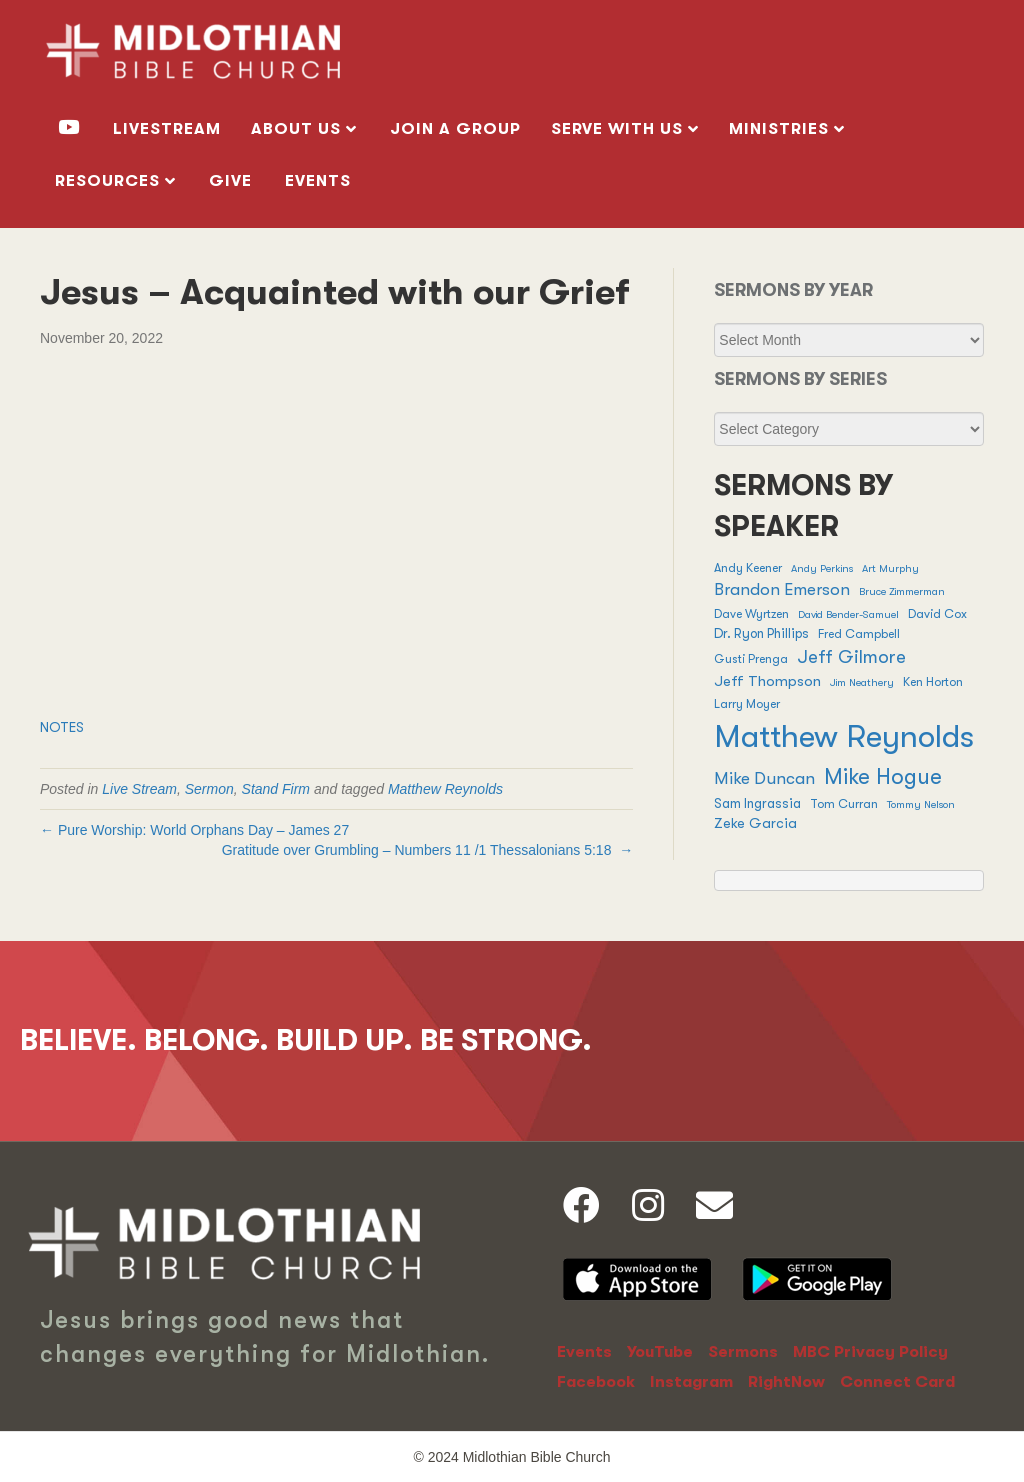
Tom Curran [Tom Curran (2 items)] (844, 804)
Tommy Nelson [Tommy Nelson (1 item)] (921, 804)
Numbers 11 (432, 850)
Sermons (743, 1352)
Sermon (209, 789)
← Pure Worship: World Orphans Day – (196, 830)
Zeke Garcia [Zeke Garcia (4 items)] (755, 823)
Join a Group (455, 129)
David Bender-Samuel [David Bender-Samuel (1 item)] (848, 614)
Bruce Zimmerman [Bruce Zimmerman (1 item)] (902, 591)
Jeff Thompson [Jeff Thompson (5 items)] (767, 681)
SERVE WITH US (617, 129)
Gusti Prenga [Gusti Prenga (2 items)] (751, 659)
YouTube (660, 1352)
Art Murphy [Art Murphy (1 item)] (890, 568)
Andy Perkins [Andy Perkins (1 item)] (822, 568)
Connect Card (897, 1382)
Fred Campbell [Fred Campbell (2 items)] (859, 634)
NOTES (62, 727)
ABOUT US (296, 129)
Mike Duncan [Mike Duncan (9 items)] (764, 778)
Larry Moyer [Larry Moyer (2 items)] (747, 704)
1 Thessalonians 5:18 (545, 850)
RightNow (786, 1382)
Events (318, 181)
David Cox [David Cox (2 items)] (937, 614)
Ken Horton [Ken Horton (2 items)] (933, 682)
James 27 (318, 830)
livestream (167, 129)
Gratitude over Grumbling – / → (428, 850)
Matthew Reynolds (445, 789)
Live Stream (139, 789)
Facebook (596, 1382)
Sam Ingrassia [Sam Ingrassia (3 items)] (757, 803)
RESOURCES (107, 181)
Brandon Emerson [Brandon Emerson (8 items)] (782, 589)
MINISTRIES (779, 129)
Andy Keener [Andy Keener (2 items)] (748, 568)
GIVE (230, 181)
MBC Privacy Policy (870, 1352)
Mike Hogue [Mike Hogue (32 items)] (883, 776)
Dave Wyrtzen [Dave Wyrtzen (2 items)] (751, 614)
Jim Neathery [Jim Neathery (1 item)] (862, 682)
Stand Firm (276, 789)
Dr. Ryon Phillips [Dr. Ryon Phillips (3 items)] (761, 633)
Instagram (691, 1382)
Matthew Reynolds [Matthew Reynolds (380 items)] (844, 736)
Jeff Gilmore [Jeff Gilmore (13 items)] (851, 657)
